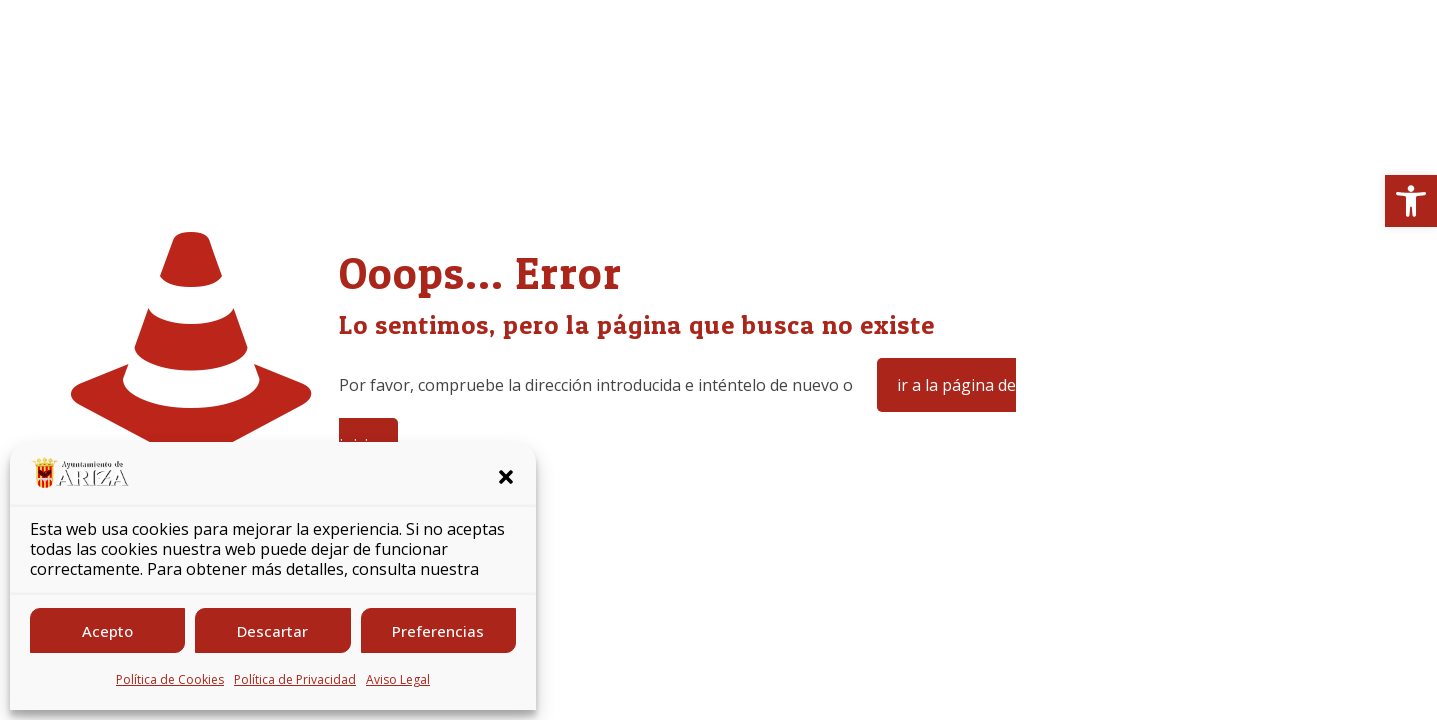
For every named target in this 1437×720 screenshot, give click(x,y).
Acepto (107, 631)
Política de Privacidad (295, 679)
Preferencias (438, 631)
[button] (1411, 201)
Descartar (272, 631)
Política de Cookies (170, 679)
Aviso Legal (398, 679)
